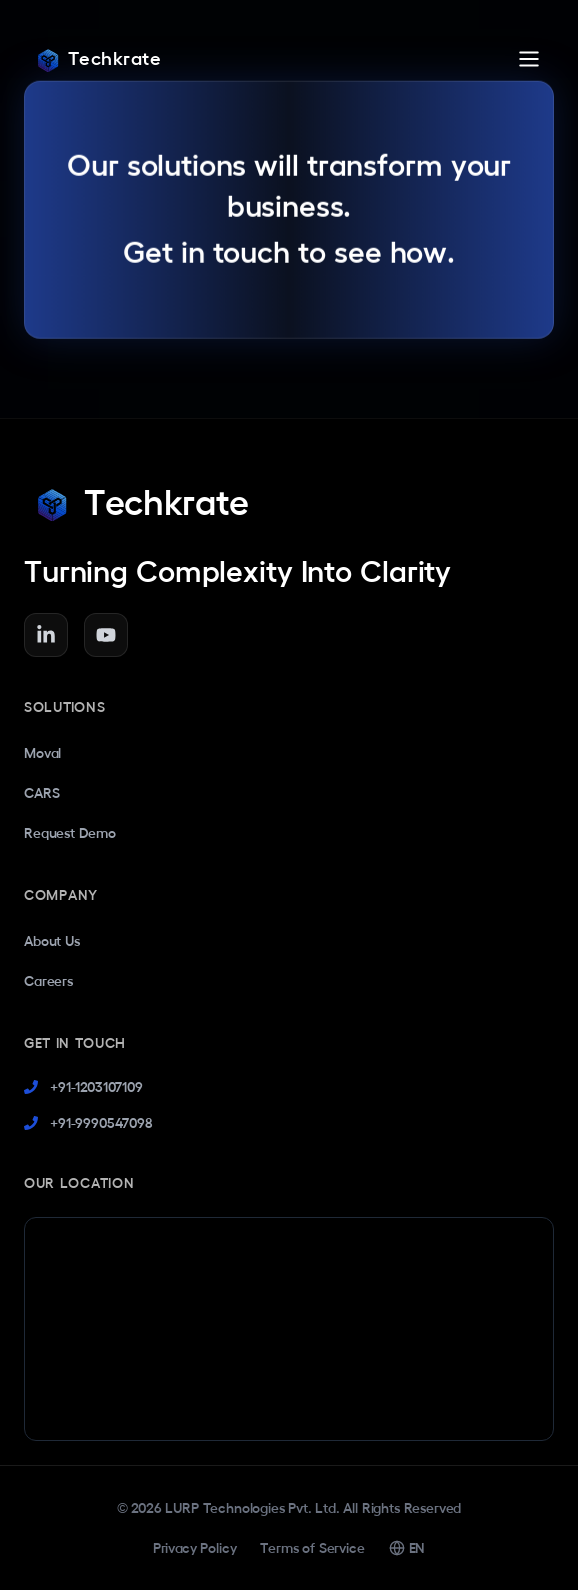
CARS (41, 793)
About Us (52, 941)
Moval (42, 753)
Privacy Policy (195, 1548)
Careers (48, 981)
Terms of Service (312, 1548)
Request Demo (70, 833)
